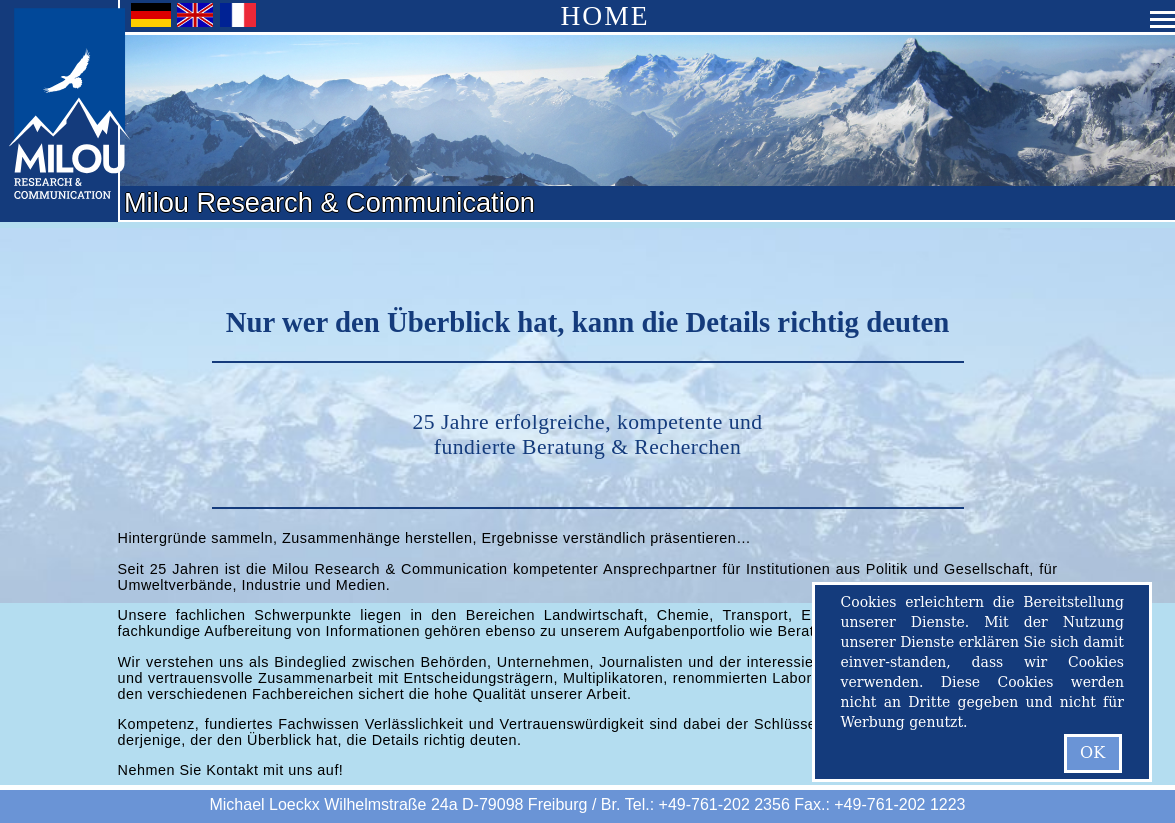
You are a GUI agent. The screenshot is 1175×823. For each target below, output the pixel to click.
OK (1092, 752)
